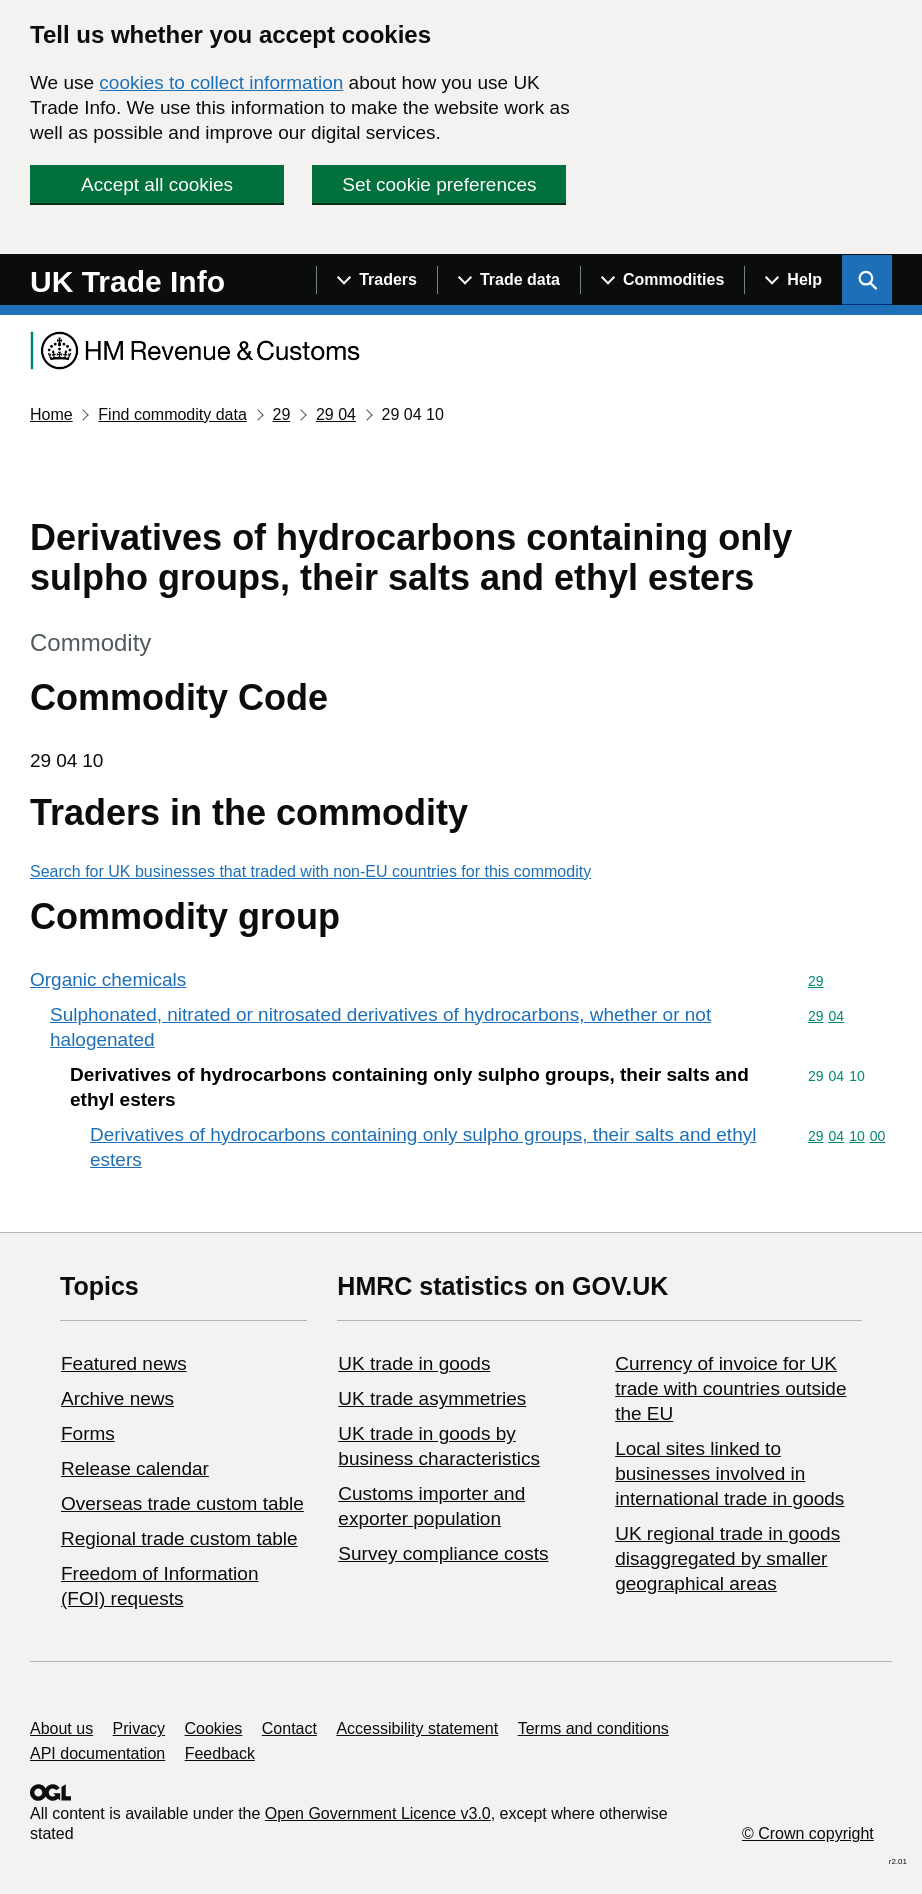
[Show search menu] (867, 280)
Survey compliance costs (443, 1553)
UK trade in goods (414, 1363)
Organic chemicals (108, 979)
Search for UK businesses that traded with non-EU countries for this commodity (310, 871)
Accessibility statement (417, 1728)
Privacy (139, 1728)
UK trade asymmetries (432, 1398)
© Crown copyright (808, 1833)
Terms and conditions (593, 1728)
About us (61, 1728)
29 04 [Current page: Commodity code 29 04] (336, 414)
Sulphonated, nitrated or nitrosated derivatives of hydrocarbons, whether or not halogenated (380, 1027)
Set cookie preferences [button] (439, 184)
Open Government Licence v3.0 (378, 1813)
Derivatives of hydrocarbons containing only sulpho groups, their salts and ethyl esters (423, 1147)
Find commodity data (172, 414)
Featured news (124, 1363)
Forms (88, 1433)
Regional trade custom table (179, 1538)
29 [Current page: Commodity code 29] (281, 414)
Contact (289, 1728)
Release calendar (135, 1468)
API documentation (97, 1753)
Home (51, 414)
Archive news (117, 1398)
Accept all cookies (157, 184)
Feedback (220, 1753)
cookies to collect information (221, 82)
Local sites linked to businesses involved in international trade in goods (729, 1473)
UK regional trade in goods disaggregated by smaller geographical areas (727, 1558)
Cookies (214, 1728)
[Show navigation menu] (376, 280)
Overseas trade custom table (182, 1503)
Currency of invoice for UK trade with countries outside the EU (730, 1388)
